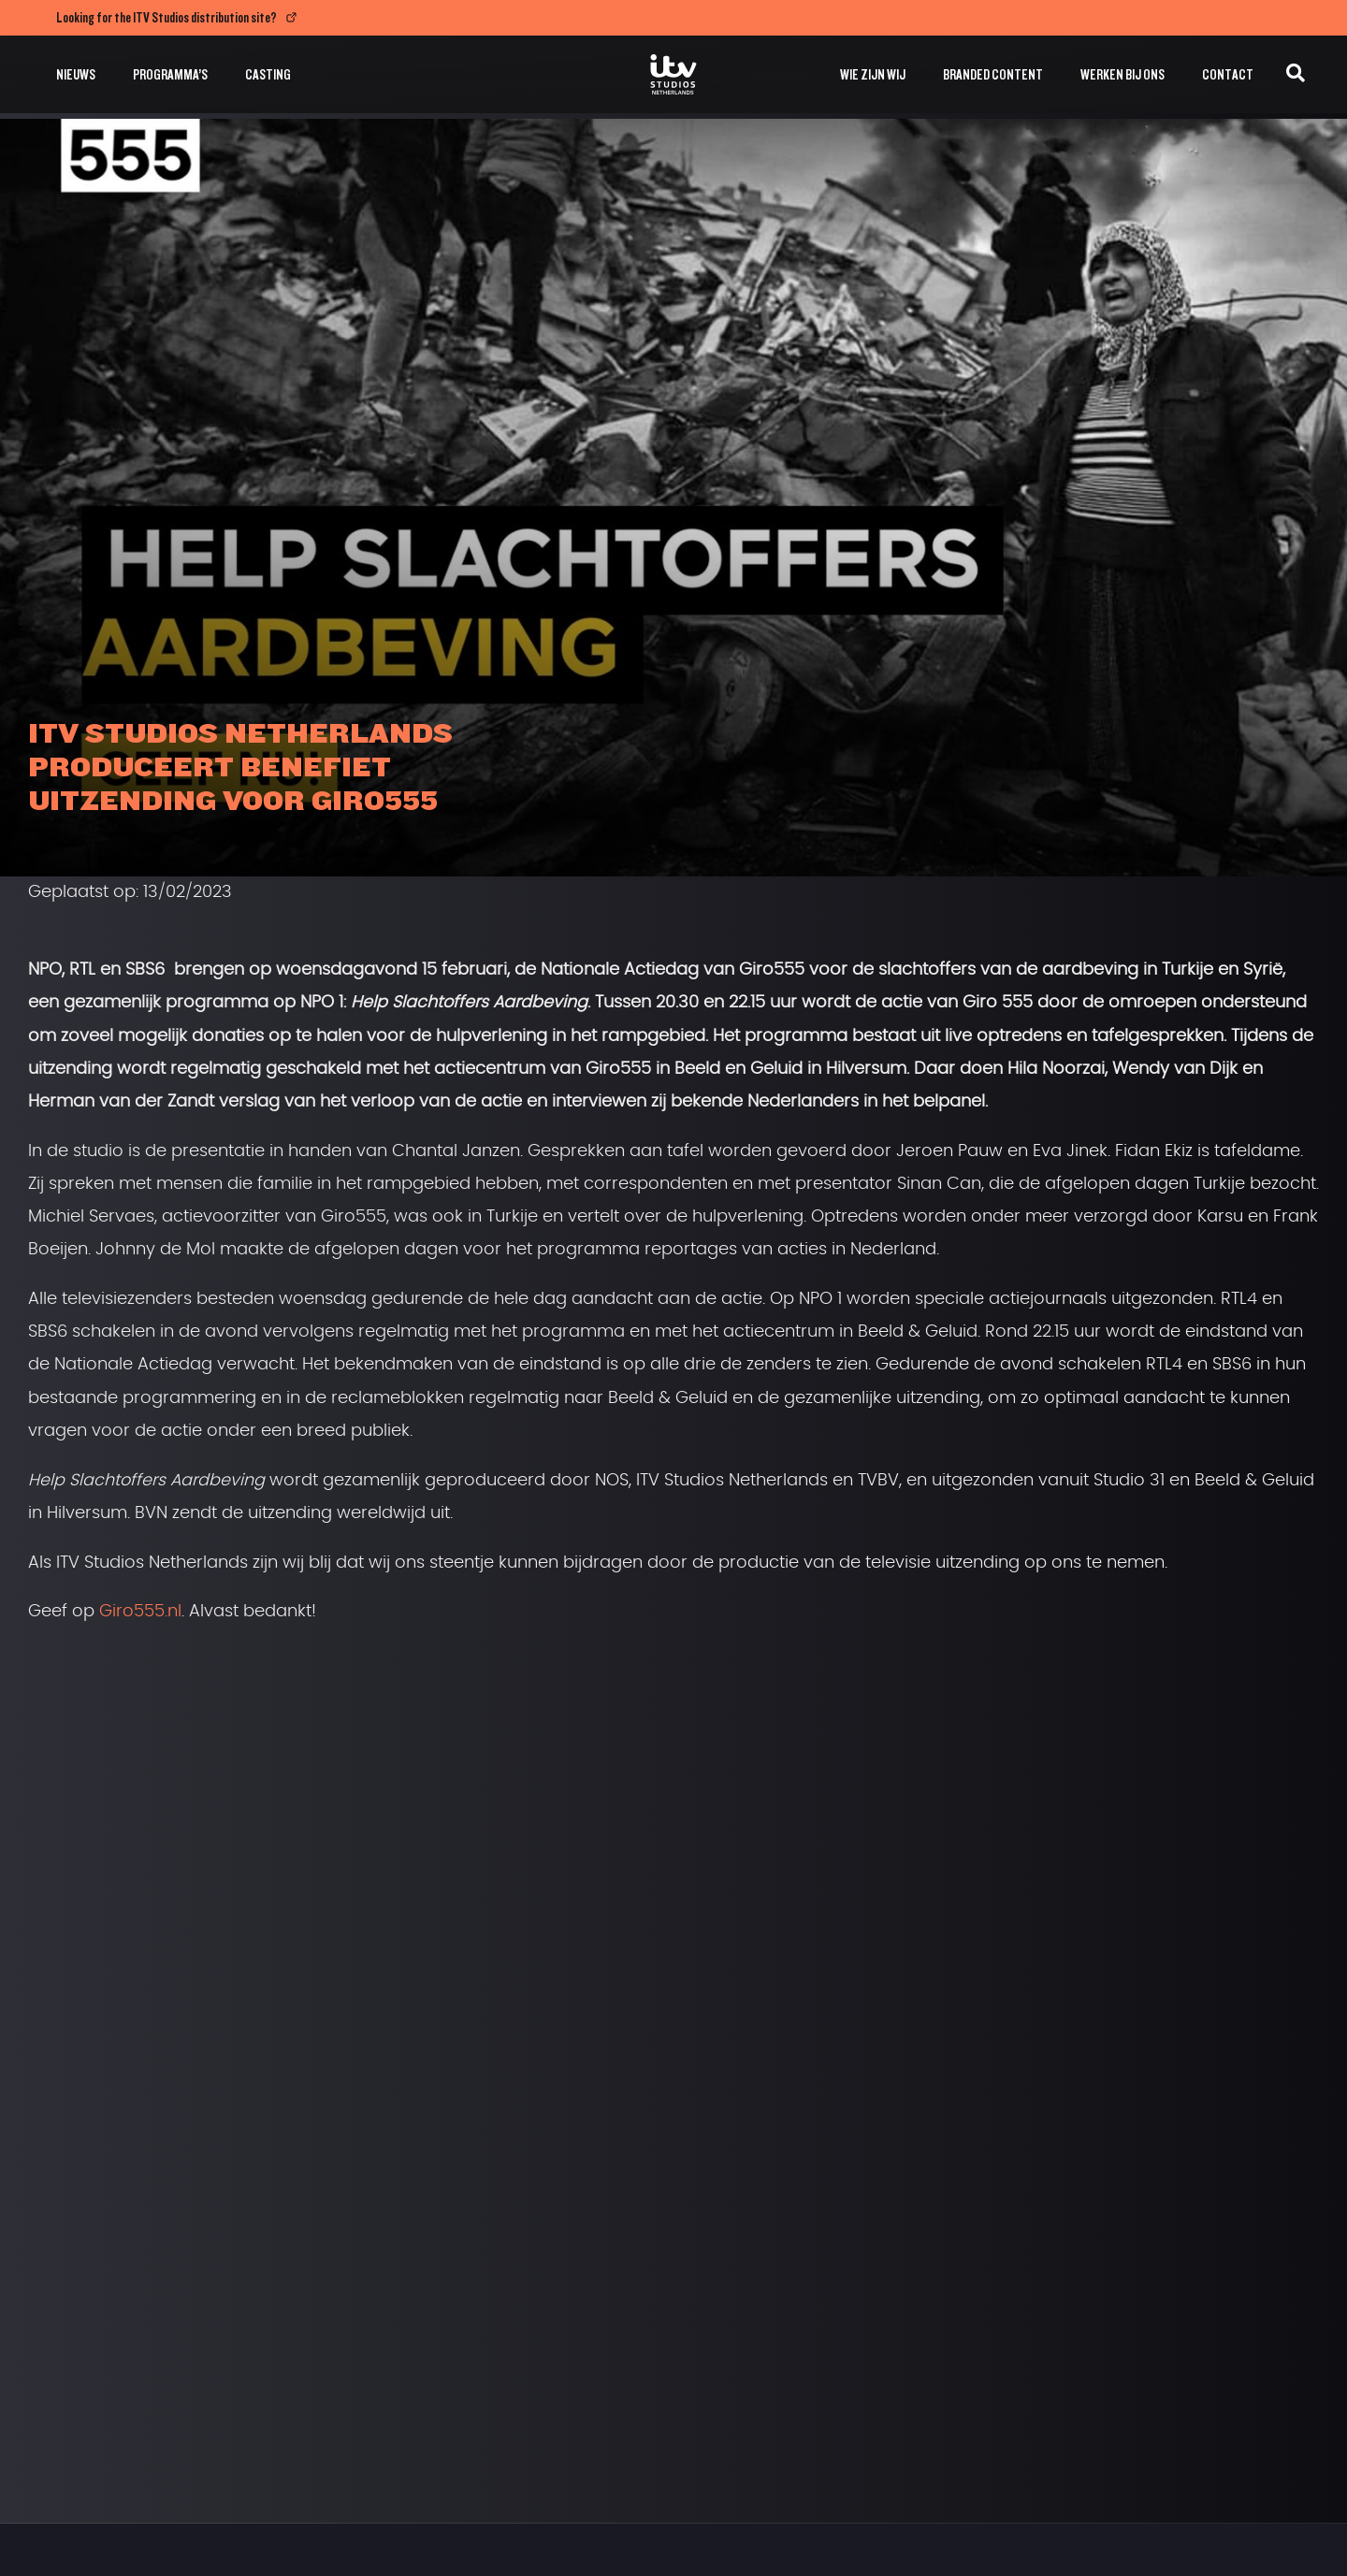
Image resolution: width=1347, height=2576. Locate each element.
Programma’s (170, 74)
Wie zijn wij (872, 74)
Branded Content (993, 74)
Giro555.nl (140, 1611)
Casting (268, 74)
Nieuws (75, 74)
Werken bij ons (1122, 74)
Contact (1227, 74)
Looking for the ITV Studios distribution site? (166, 17)
